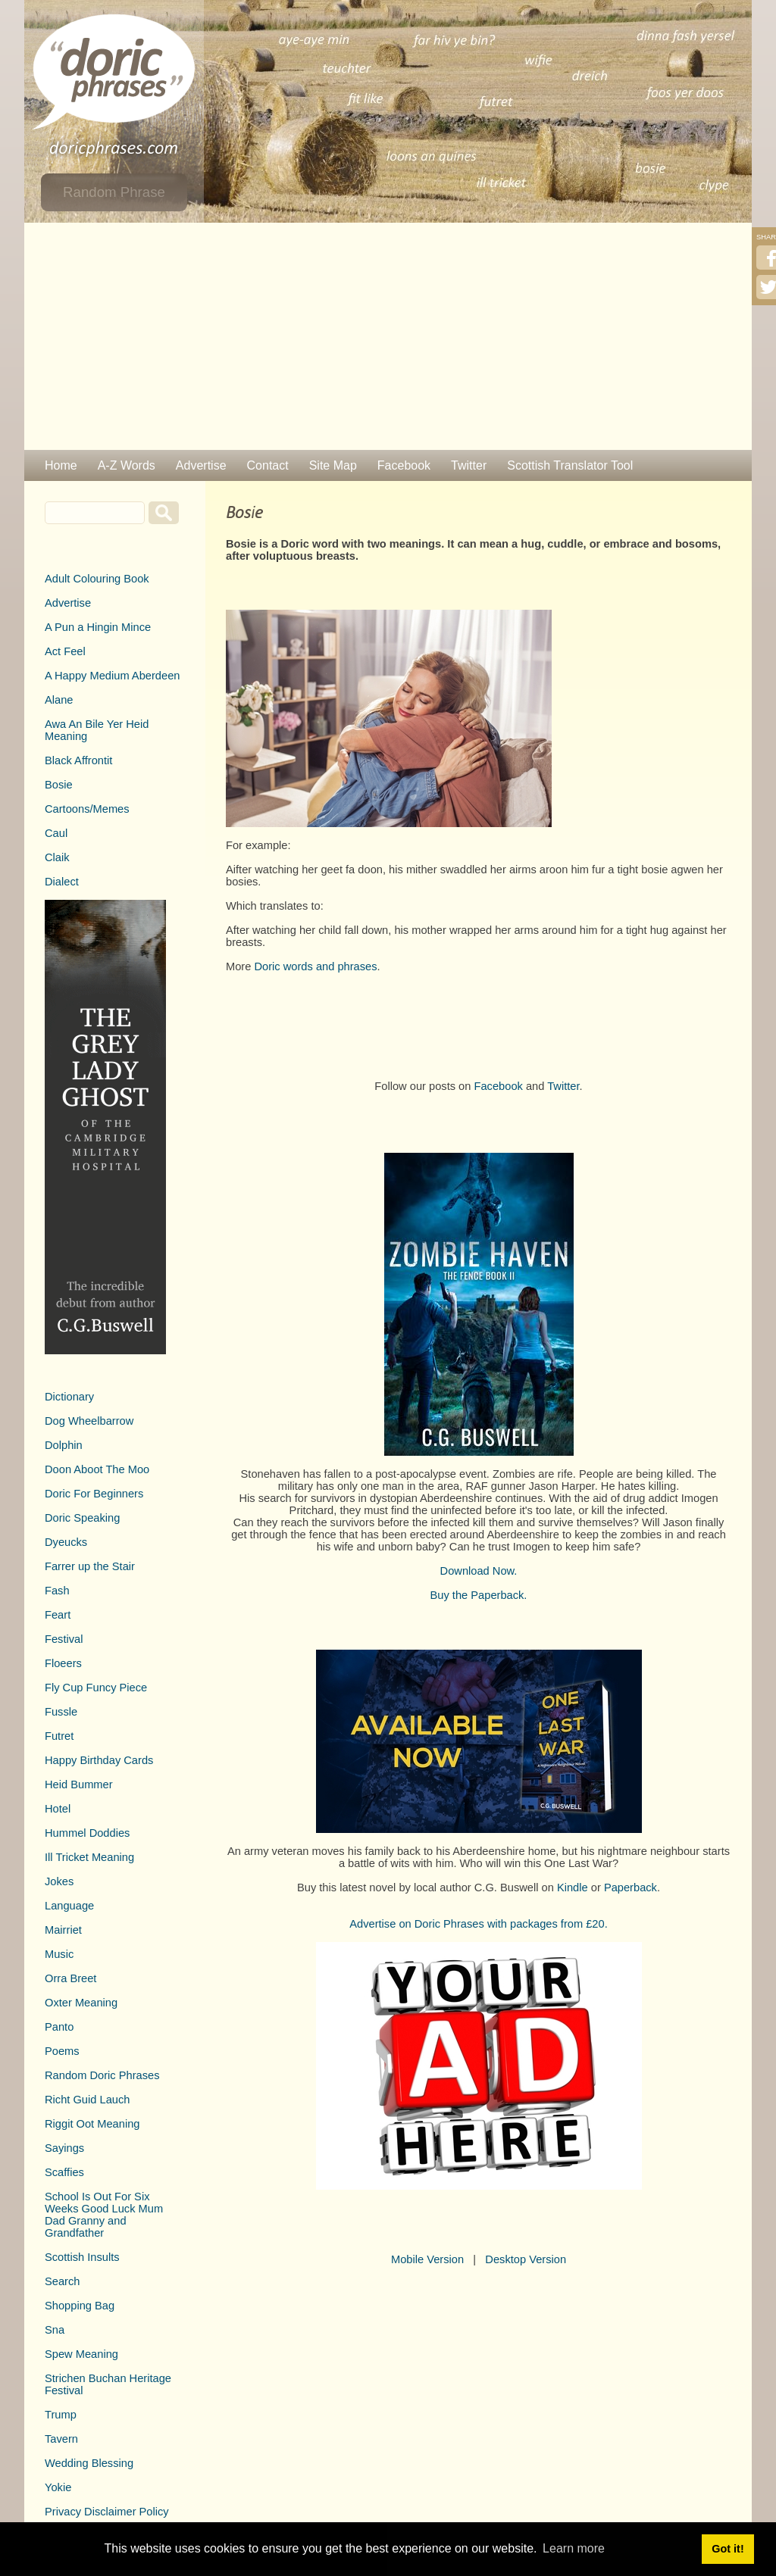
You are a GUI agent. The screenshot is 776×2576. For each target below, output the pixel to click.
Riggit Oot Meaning (92, 2124)
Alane (59, 700)
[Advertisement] (388, 336)
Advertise (201, 465)
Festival (64, 1639)
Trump (61, 2415)
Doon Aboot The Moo (97, 1469)
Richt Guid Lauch (87, 2100)
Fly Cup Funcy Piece (96, 1687)
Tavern (61, 2439)
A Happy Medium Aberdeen (112, 676)
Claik (57, 857)
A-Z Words (126, 465)
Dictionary (69, 1397)
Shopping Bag (79, 2306)
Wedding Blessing (89, 2463)
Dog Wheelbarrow (89, 1421)
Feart (57, 1615)
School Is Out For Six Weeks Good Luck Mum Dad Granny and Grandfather (104, 2214)
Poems (62, 2051)
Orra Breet (70, 1978)
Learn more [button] (574, 2548)
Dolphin (64, 1445)
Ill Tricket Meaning (89, 1857)
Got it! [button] (727, 2549)
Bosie (59, 785)
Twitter (469, 465)
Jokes (59, 1881)
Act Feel (65, 651)
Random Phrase (114, 192)
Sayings (64, 2148)
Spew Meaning (81, 2354)
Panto (59, 2027)
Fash (57, 1591)
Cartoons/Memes (87, 809)
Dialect (62, 882)
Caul (56, 833)
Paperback (630, 1887)
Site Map (333, 465)
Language (69, 1906)
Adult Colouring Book (97, 579)
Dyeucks (66, 1542)
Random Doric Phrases (102, 2075)
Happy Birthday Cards (99, 1760)
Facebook (403, 465)
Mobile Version (427, 2259)
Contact (268, 465)
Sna (54, 2330)
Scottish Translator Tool (570, 465)
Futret (59, 1736)
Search (62, 2281)
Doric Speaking (82, 1518)
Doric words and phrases (315, 966)
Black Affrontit (78, 760)
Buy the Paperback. (478, 1595)
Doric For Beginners (94, 1494)
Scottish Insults (82, 2257)
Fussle (61, 1712)
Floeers (63, 1663)
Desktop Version (525, 2259)
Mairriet (63, 1930)
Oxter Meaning (81, 2003)
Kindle (572, 1887)
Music (59, 1954)
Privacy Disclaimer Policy (107, 2512)
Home (61, 465)
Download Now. (479, 1571)
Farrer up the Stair (90, 1566)
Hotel (57, 1809)
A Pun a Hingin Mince (98, 627)
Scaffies (64, 2172)
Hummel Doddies (87, 1833)
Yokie (58, 2487)
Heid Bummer (79, 1784)
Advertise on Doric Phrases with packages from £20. (478, 1924)
